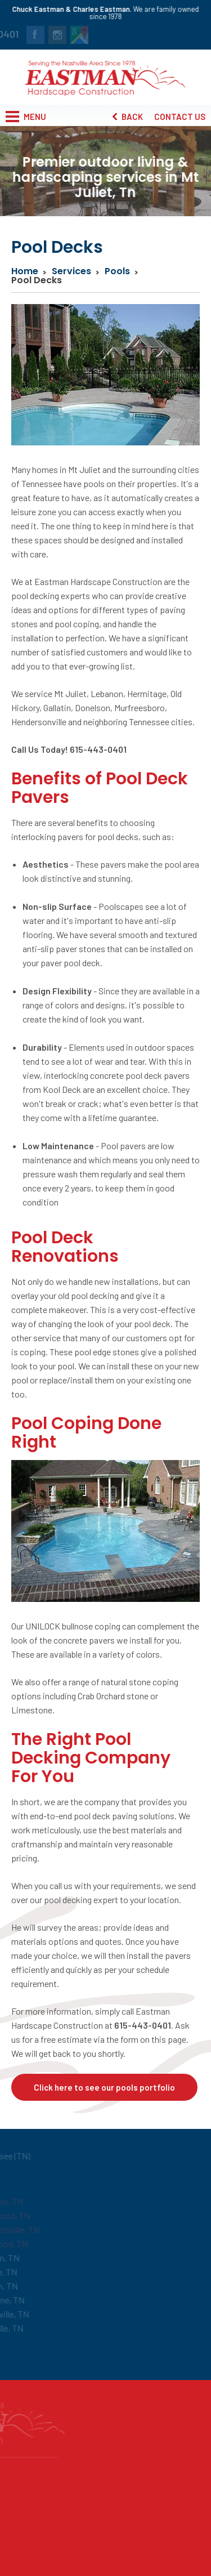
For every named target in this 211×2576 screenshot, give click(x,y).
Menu (26, 116)
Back (128, 116)
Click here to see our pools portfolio (104, 2087)
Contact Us (179, 116)
